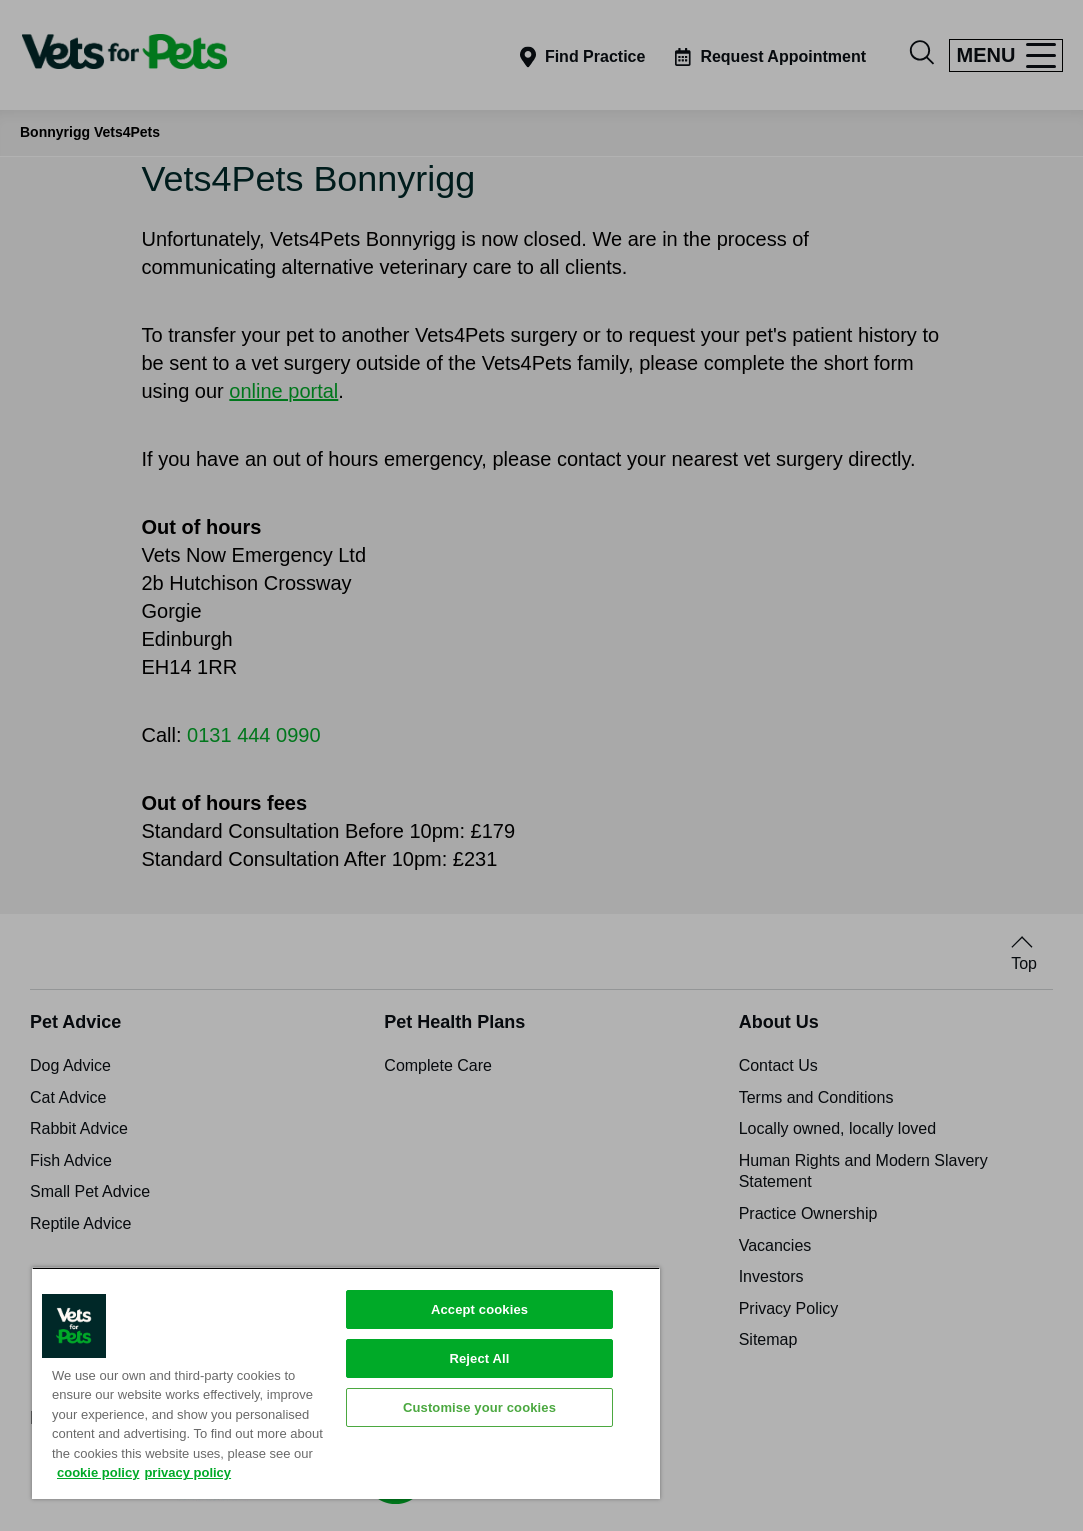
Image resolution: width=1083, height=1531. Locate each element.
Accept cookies (479, 1309)
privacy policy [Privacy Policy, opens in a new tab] (187, 1472)
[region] (346, 1383)
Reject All (479, 1358)
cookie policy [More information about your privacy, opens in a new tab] (98, 1472)
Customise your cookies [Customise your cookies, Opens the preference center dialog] (479, 1407)
